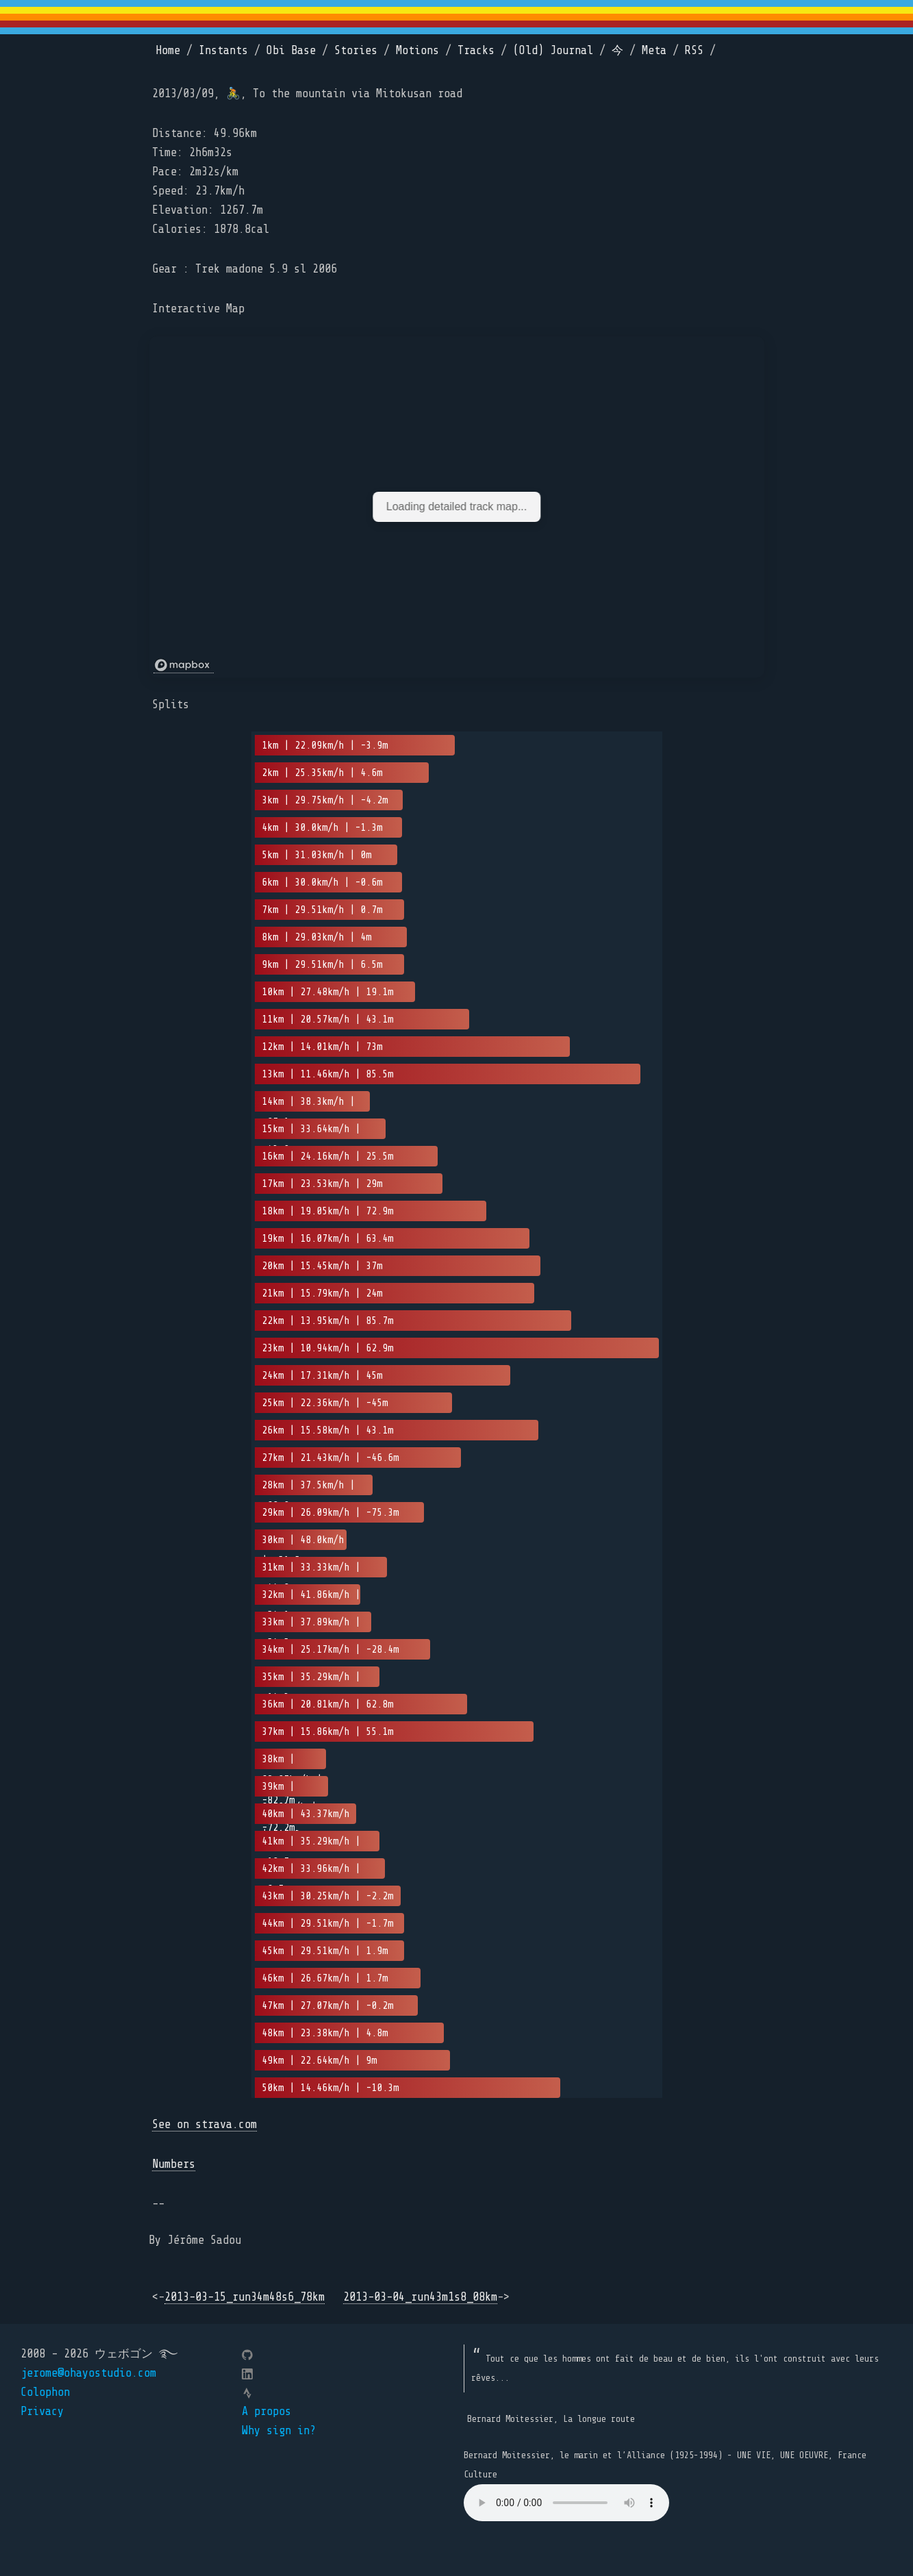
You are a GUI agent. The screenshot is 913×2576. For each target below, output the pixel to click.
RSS (694, 50)
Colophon (45, 2392)
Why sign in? (279, 2430)
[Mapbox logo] (183, 665)
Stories (355, 50)
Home (167, 50)
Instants (223, 50)
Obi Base (291, 50)
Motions (417, 50)
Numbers (173, 2164)
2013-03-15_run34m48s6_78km (244, 2296)
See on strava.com (204, 2124)
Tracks (476, 50)
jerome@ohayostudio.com (88, 2372)
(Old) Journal (553, 50)
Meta (654, 50)
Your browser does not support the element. (566, 2502)
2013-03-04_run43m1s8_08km (420, 2296)
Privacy (42, 2411)
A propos (266, 2411)
